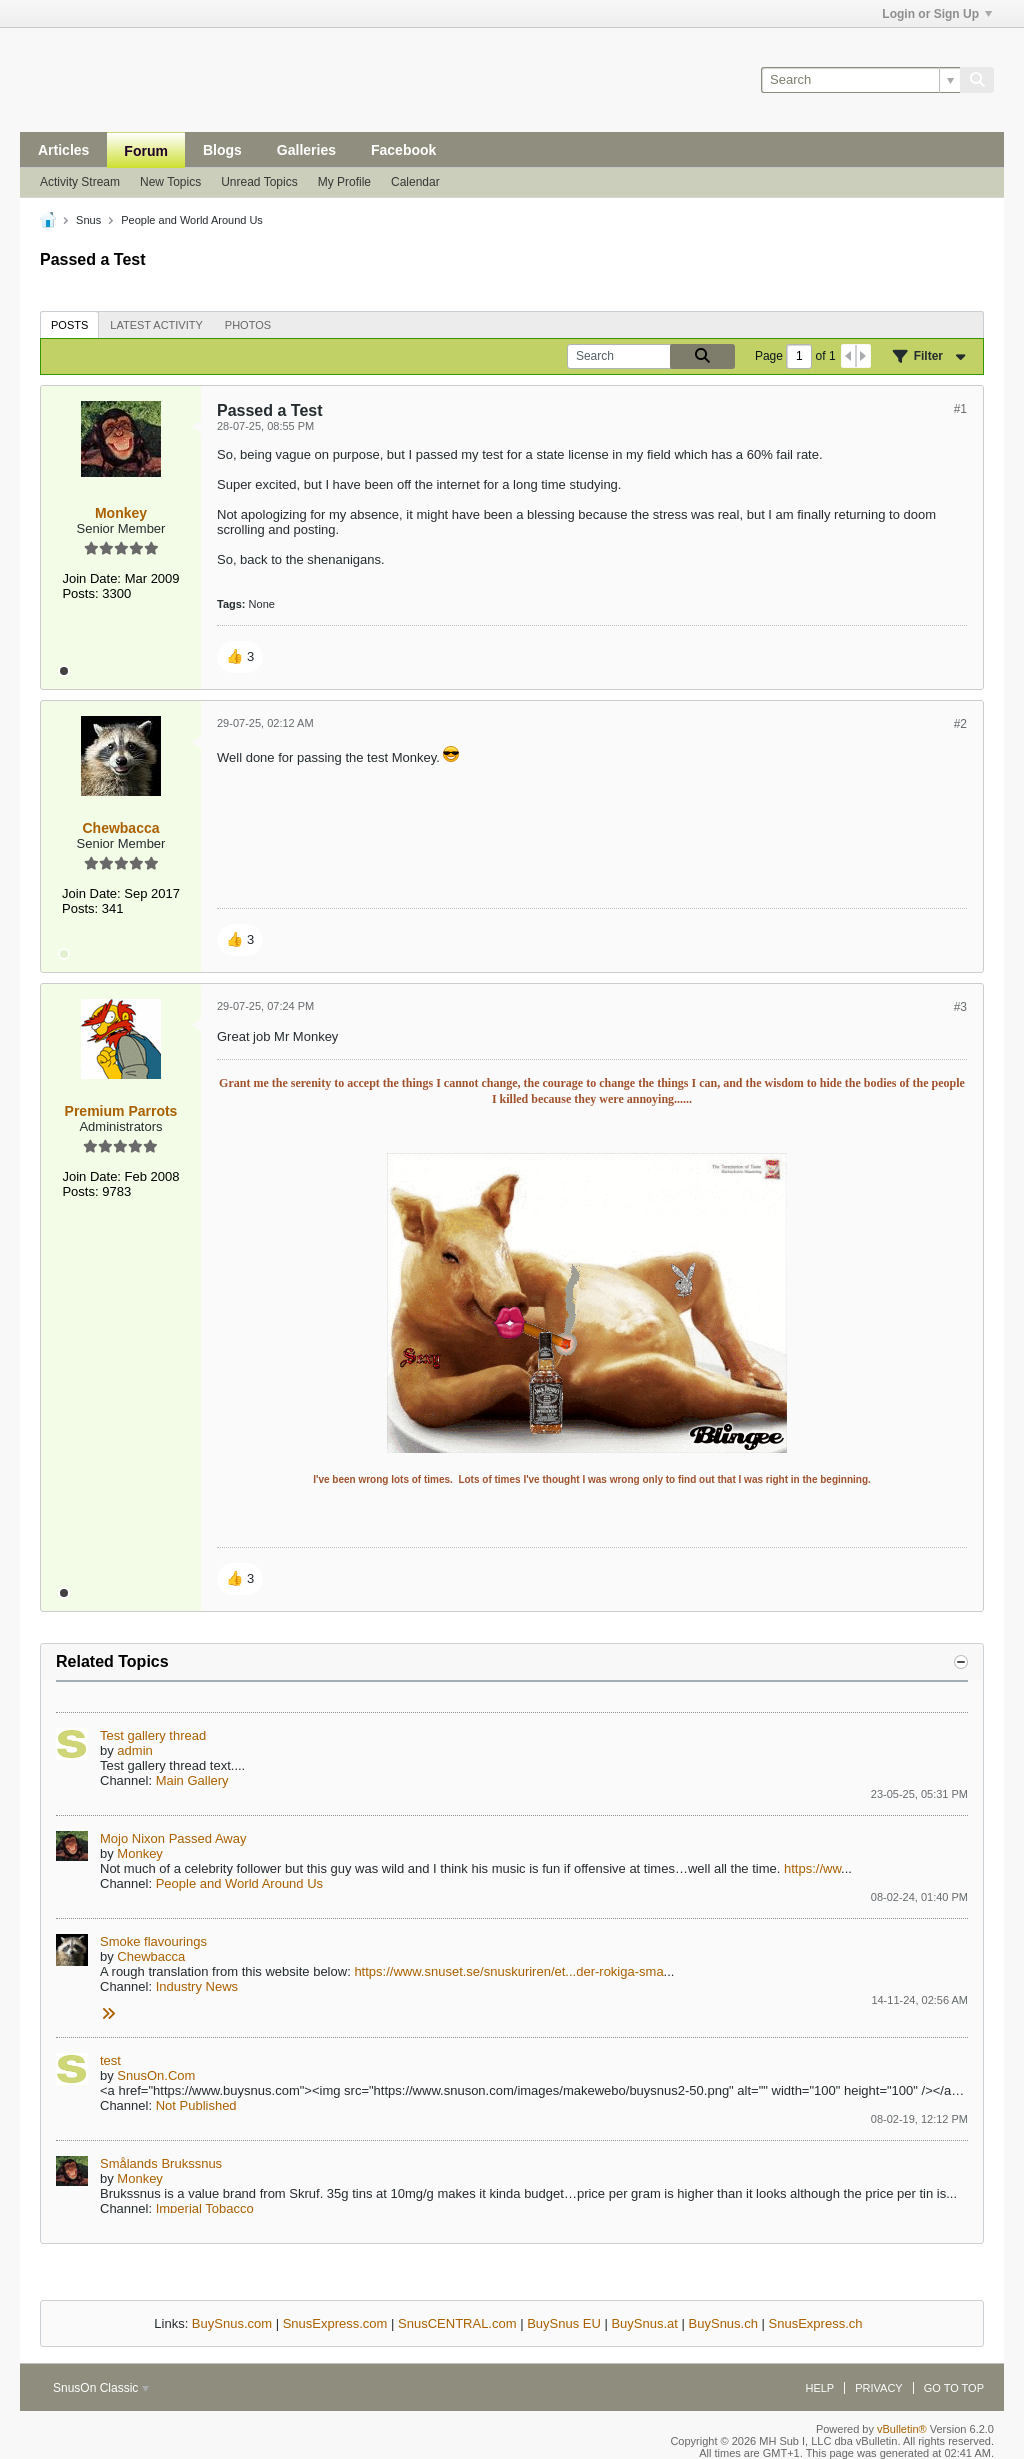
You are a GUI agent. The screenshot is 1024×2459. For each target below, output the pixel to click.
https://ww (812, 1868)
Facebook (403, 150)
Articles (63, 150)
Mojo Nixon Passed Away (173, 1838)
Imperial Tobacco (205, 2208)
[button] (240, 657)
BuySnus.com (232, 2323)
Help (819, 2388)
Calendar (415, 182)
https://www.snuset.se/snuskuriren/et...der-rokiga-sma (508, 1971)
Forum (146, 151)
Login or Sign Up (937, 14)
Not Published (196, 2105)
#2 (960, 724)
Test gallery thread (153, 1735)
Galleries (306, 150)
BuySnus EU (564, 2323)
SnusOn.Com (156, 2075)
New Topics (170, 182)
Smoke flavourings (153, 1941)
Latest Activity (156, 325)
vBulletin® (902, 2429)
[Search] (860, 80)
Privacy (878, 2388)
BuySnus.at (644, 2323)
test (110, 2060)
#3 (960, 1007)
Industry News (197, 1986)
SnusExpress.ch (816, 2323)
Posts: (80, 593)
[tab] (69, 324)
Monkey (140, 1853)
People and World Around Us (239, 1883)
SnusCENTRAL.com (457, 2323)
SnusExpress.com (335, 2323)
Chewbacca (151, 1956)
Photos (248, 325)
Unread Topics (259, 182)
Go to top (954, 2388)
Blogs (222, 150)
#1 (960, 409)
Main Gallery (192, 1780)
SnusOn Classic (101, 2388)
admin (134, 1750)
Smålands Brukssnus (161, 2163)
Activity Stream (80, 182)
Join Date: (91, 578)
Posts (69, 325)
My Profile (344, 182)
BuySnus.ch (723, 2323)
